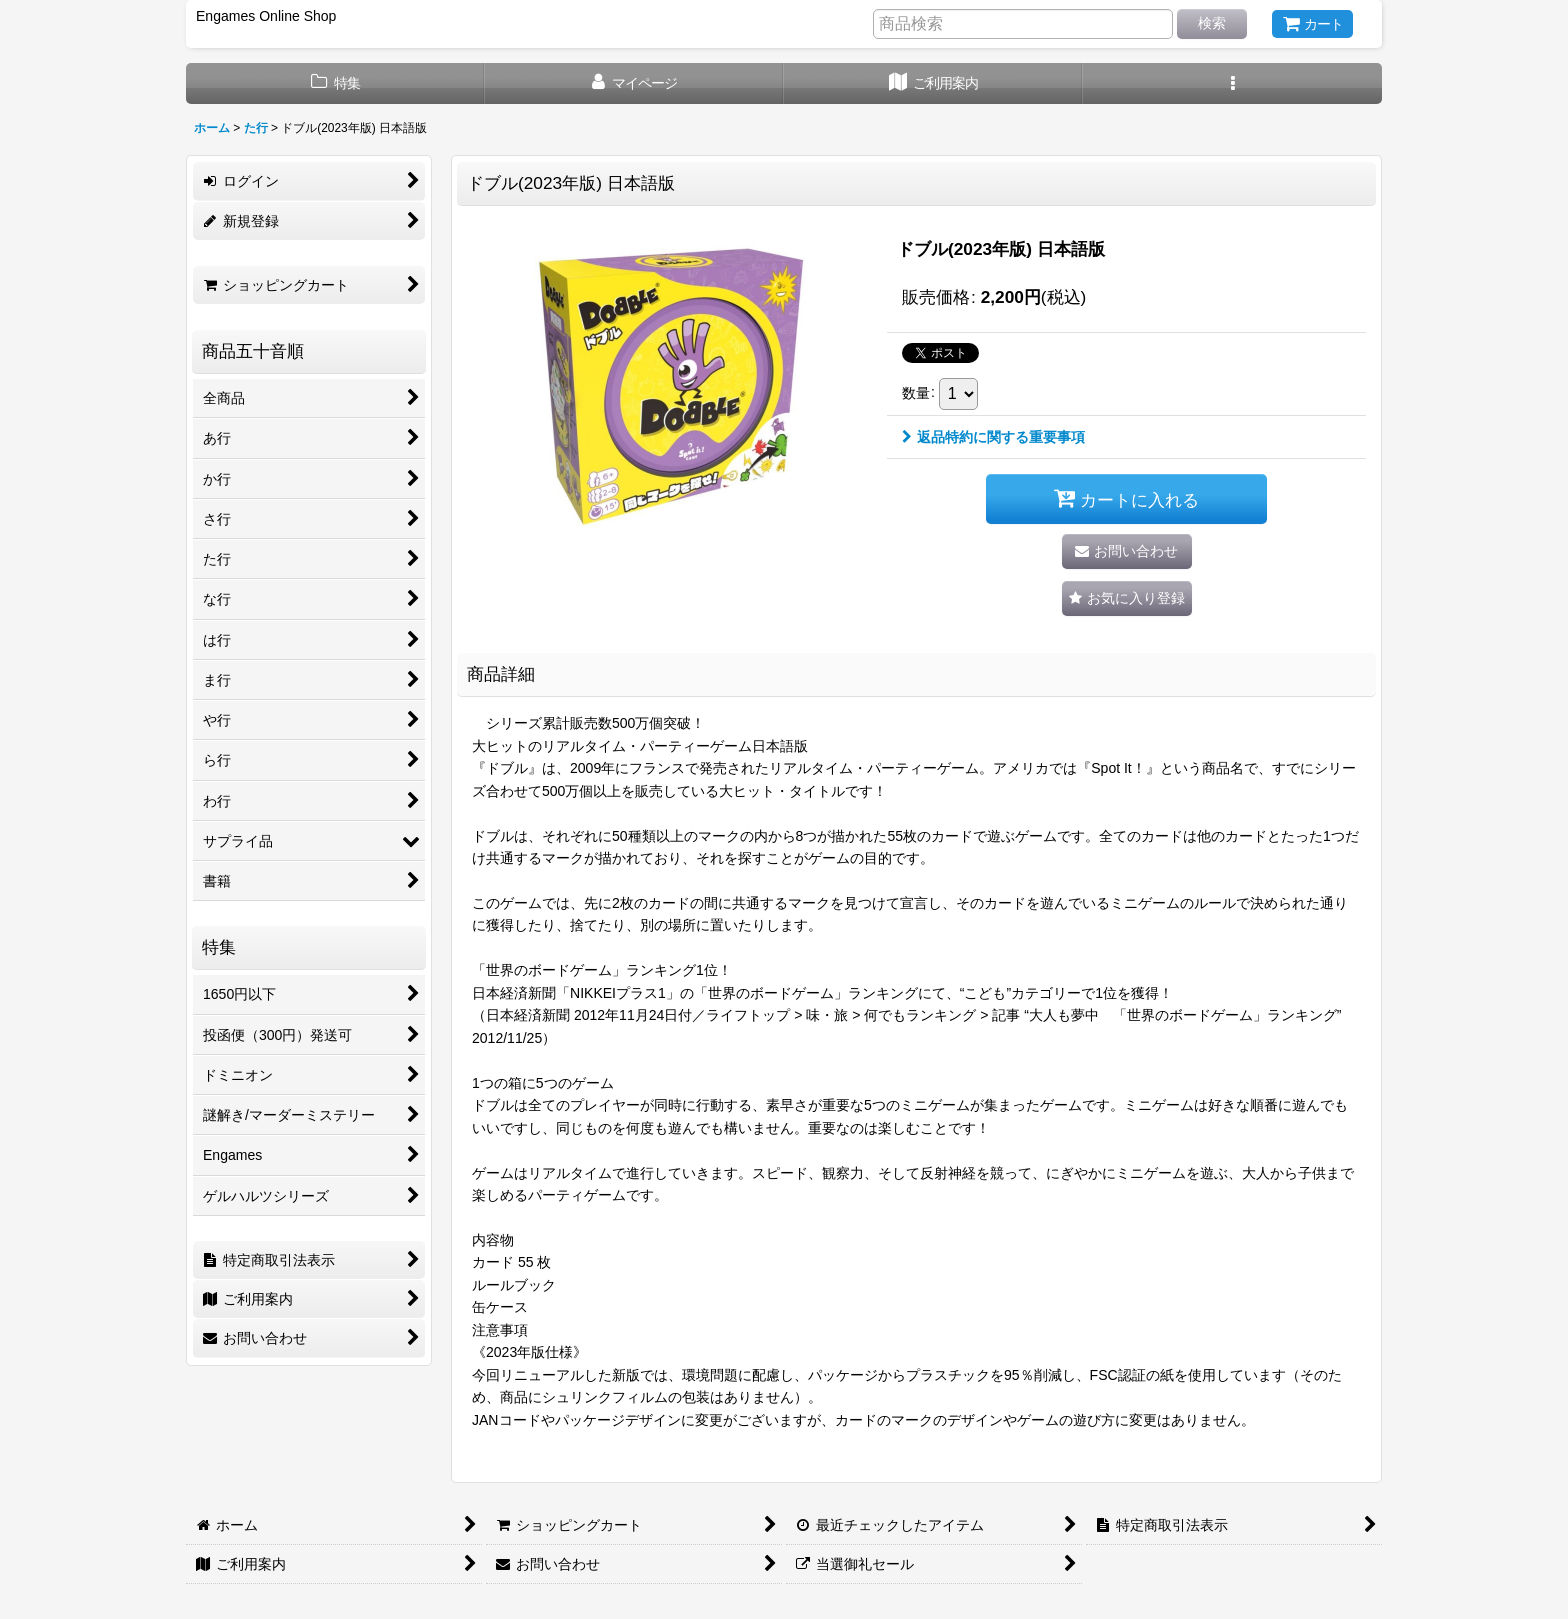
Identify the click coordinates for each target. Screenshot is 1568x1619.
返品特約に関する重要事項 (993, 437)
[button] (1232, 83)
